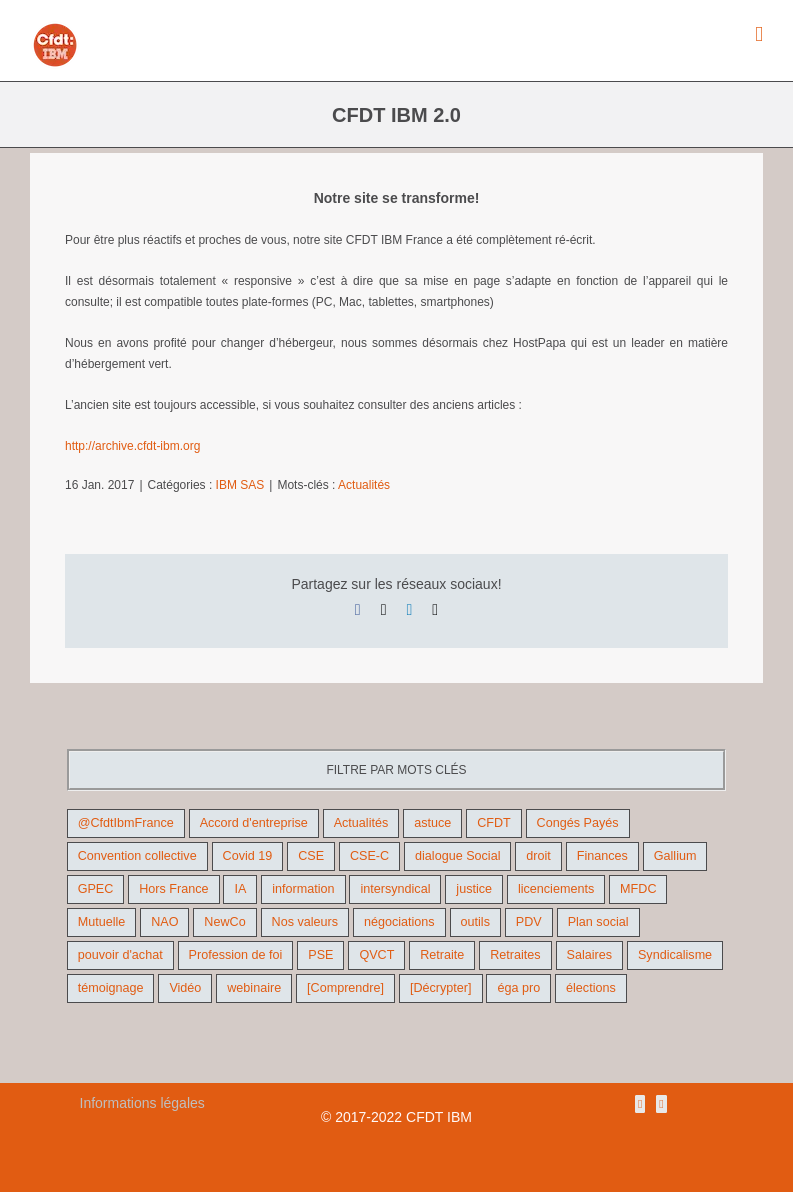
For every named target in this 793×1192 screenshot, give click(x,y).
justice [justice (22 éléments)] (474, 889)
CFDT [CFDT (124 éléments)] (494, 823)
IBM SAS (240, 485)
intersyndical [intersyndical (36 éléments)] (395, 889)
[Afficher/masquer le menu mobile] (759, 34)
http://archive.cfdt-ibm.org (132, 446)
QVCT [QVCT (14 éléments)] (376, 955)
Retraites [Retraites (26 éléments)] (515, 955)
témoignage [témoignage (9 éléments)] (111, 988)
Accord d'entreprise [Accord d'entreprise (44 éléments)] (254, 823)
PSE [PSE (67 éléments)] (320, 955)
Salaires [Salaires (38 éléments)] (590, 955)
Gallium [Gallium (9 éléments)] (675, 856)
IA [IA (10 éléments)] (240, 889)
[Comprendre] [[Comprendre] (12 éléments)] (345, 988)
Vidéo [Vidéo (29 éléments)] (185, 988)
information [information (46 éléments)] (303, 889)
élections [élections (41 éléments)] (591, 988)
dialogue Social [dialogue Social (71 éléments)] (457, 856)
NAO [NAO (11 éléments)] (164, 922)
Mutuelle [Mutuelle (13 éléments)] (102, 922)
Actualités (364, 485)
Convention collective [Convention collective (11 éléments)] (137, 856)
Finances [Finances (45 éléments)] (602, 856)
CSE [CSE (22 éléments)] (311, 856)
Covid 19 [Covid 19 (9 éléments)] (248, 856)
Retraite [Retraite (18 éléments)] (442, 955)
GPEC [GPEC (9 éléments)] (96, 889)
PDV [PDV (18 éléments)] (529, 922)
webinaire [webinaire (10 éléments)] (254, 988)
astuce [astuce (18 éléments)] (432, 823)
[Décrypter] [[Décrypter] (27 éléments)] (441, 988)
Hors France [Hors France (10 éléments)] (173, 889)
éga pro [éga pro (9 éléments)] (518, 988)
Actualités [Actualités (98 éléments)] (361, 823)
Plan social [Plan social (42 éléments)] (598, 922)
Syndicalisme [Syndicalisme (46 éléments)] (675, 955)
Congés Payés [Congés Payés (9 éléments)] (578, 823)
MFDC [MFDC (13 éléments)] (638, 889)
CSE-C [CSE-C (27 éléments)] (369, 856)
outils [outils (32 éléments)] (475, 922)
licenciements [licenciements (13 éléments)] (556, 889)
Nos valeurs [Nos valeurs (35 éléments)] (305, 922)
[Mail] (661, 1104)
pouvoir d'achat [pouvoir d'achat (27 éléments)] (120, 955)
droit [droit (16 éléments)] (538, 856)
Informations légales (142, 1103)
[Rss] (640, 1104)
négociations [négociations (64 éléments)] (399, 922)
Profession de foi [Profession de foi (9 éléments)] (236, 955)
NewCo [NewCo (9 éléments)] (224, 922)
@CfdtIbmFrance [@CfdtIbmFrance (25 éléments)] (126, 823)
